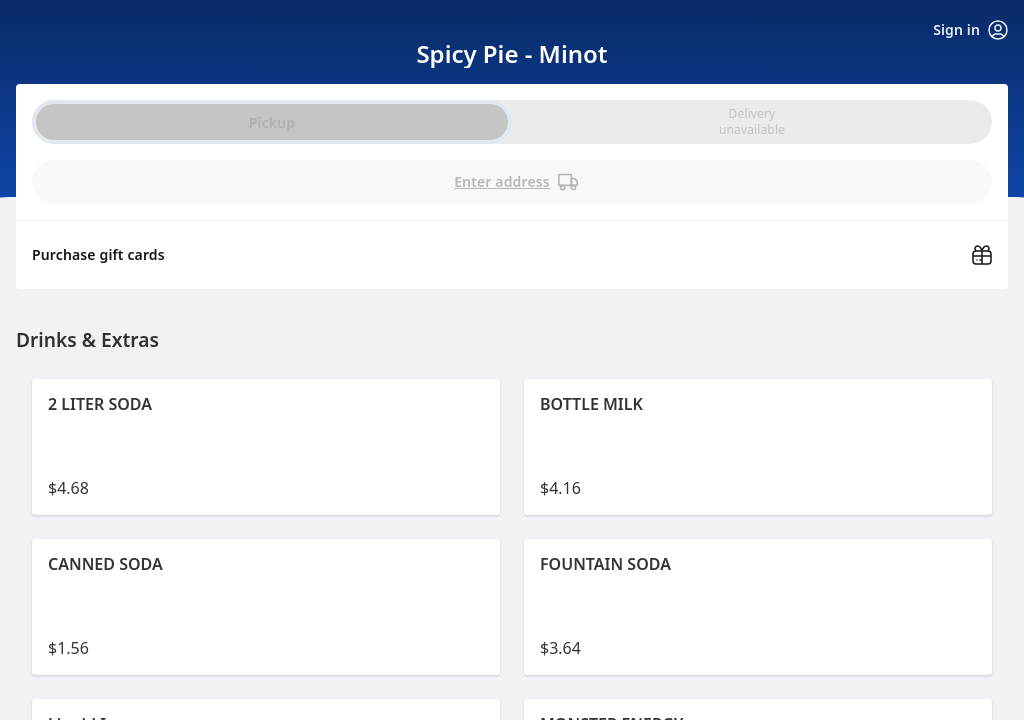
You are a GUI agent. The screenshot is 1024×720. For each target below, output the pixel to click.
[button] (266, 447)
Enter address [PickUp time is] (516, 182)
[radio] (752, 122)
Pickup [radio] (272, 122)
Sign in (970, 30)
